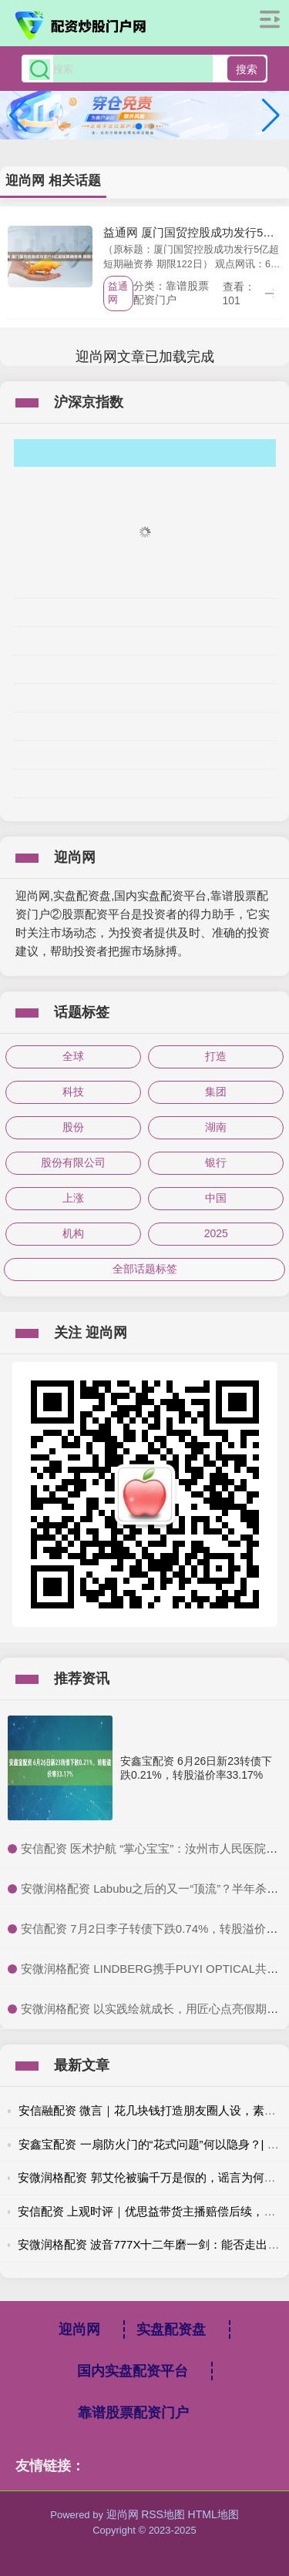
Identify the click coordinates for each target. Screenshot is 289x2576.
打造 (216, 1056)
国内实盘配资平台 (132, 2371)
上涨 (73, 1198)
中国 (216, 1198)
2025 (216, 1233)
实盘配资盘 (171, 2329)
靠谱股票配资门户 (133, 2412)
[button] (270, 115)
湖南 (216, 1127)
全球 (73, 1056)
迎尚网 (79, 2329)
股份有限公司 (73, 1162)
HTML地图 (213, 2514)
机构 (73, 1233)
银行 (216, 1162)
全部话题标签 (145, 1269)
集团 (216, 1091)
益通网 (118, 293)
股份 (73, 1127)
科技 (73, 1091)
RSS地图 (163, 2514)
